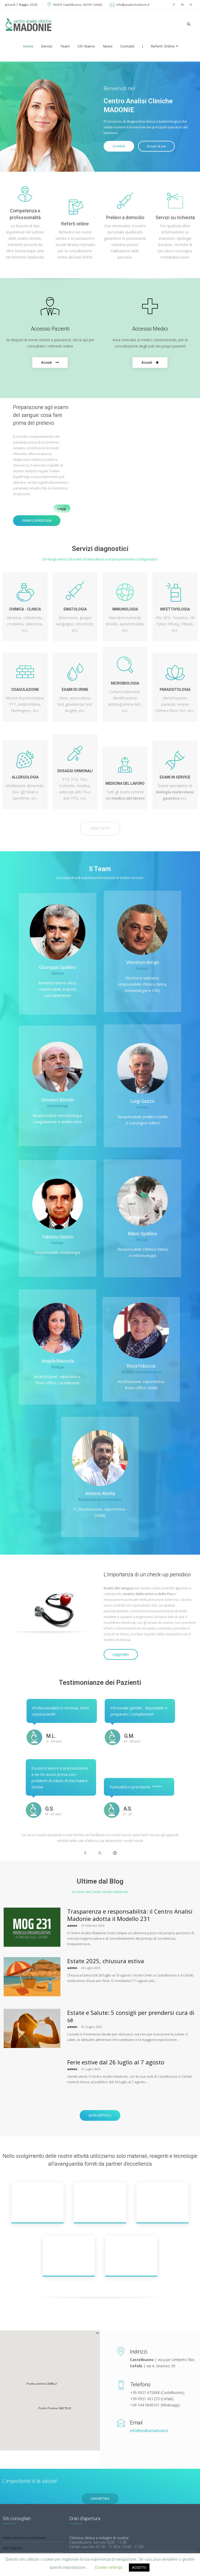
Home (28, 46)
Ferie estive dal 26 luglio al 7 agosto (115, 2062)
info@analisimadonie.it (129, 5)
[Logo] (28, 24)
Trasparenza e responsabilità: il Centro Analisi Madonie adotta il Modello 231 (129, 1914)
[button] (188, 24)
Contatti (127, 46)
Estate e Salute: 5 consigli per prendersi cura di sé (130, 2016)
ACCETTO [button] (139, 2567)
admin (72, 1925)
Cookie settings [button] (108, 2567)
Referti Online (164, 46)
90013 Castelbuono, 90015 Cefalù (74, 5)
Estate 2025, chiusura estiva (105, 1961)
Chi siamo (86, 46)
